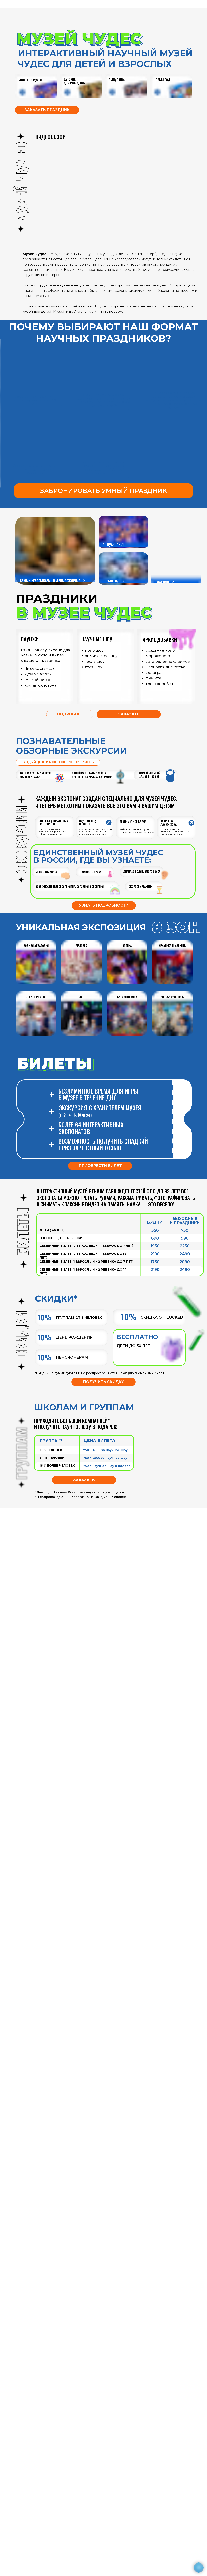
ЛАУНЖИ (163, 581)
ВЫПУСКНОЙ (111, 544)
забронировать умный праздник (103, 490)
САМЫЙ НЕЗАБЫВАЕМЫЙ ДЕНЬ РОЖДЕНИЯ (50, 580)
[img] (176, 551)
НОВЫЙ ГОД (111, 580)
